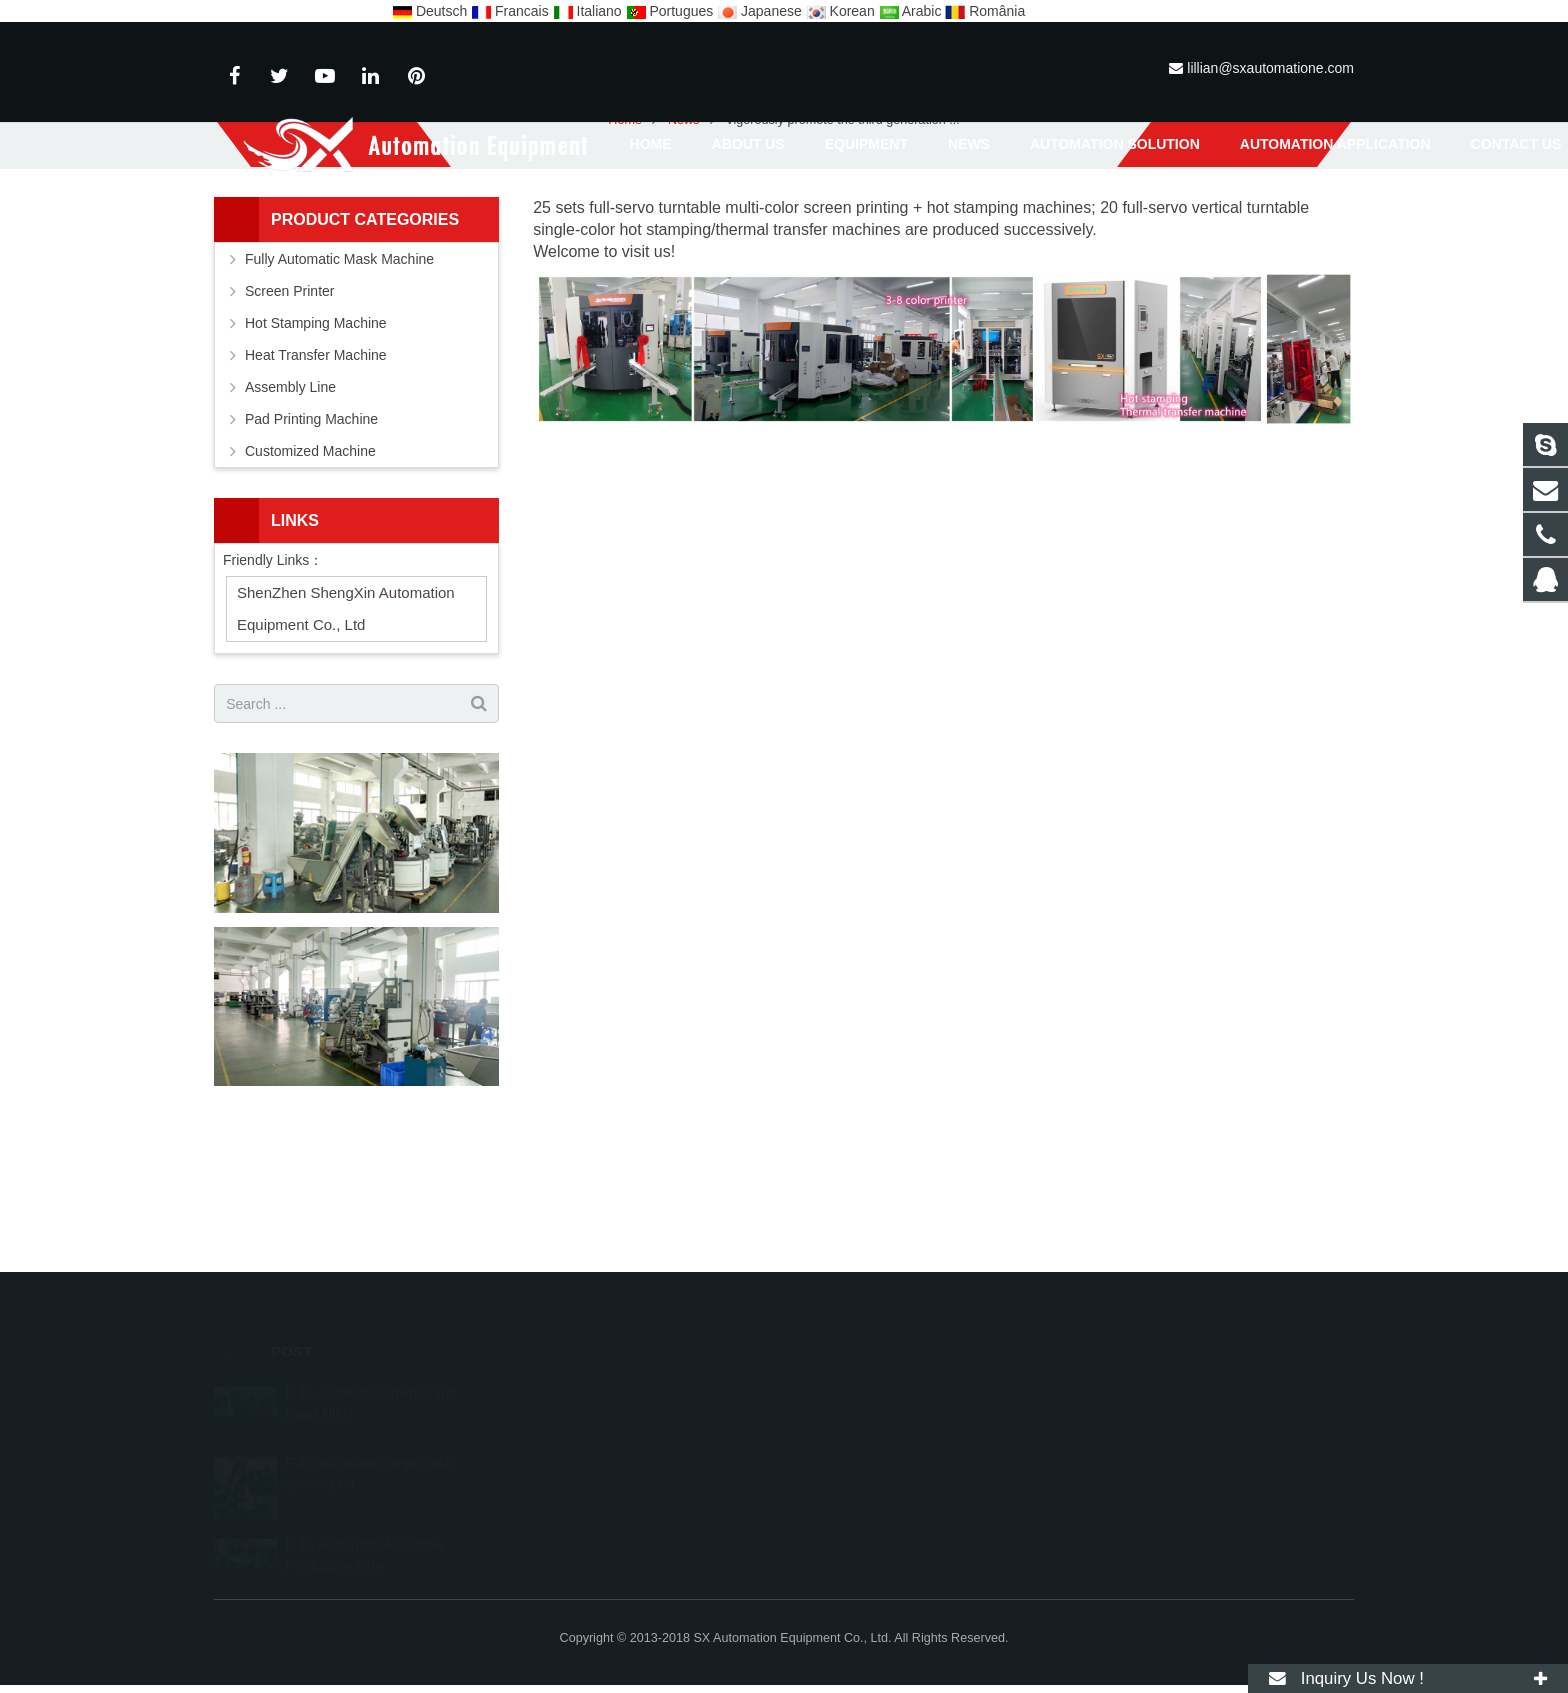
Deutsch (431, 11)
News (784, 219)
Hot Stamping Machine (316, 460)
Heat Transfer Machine (316, 492)
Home (625, 257)
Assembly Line (290, 524)
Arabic (912, 11)
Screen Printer (289, 428)
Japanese (761, 11)
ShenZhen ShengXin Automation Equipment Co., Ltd (346, 745)
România (985, 11)
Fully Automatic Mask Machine (339, 396)
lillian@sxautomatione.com (1270, 68)
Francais (511, 11)
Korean (842, 11)
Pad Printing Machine (311, 556)
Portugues (672, 11)
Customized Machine (310, 588)
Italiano (589, 11)
